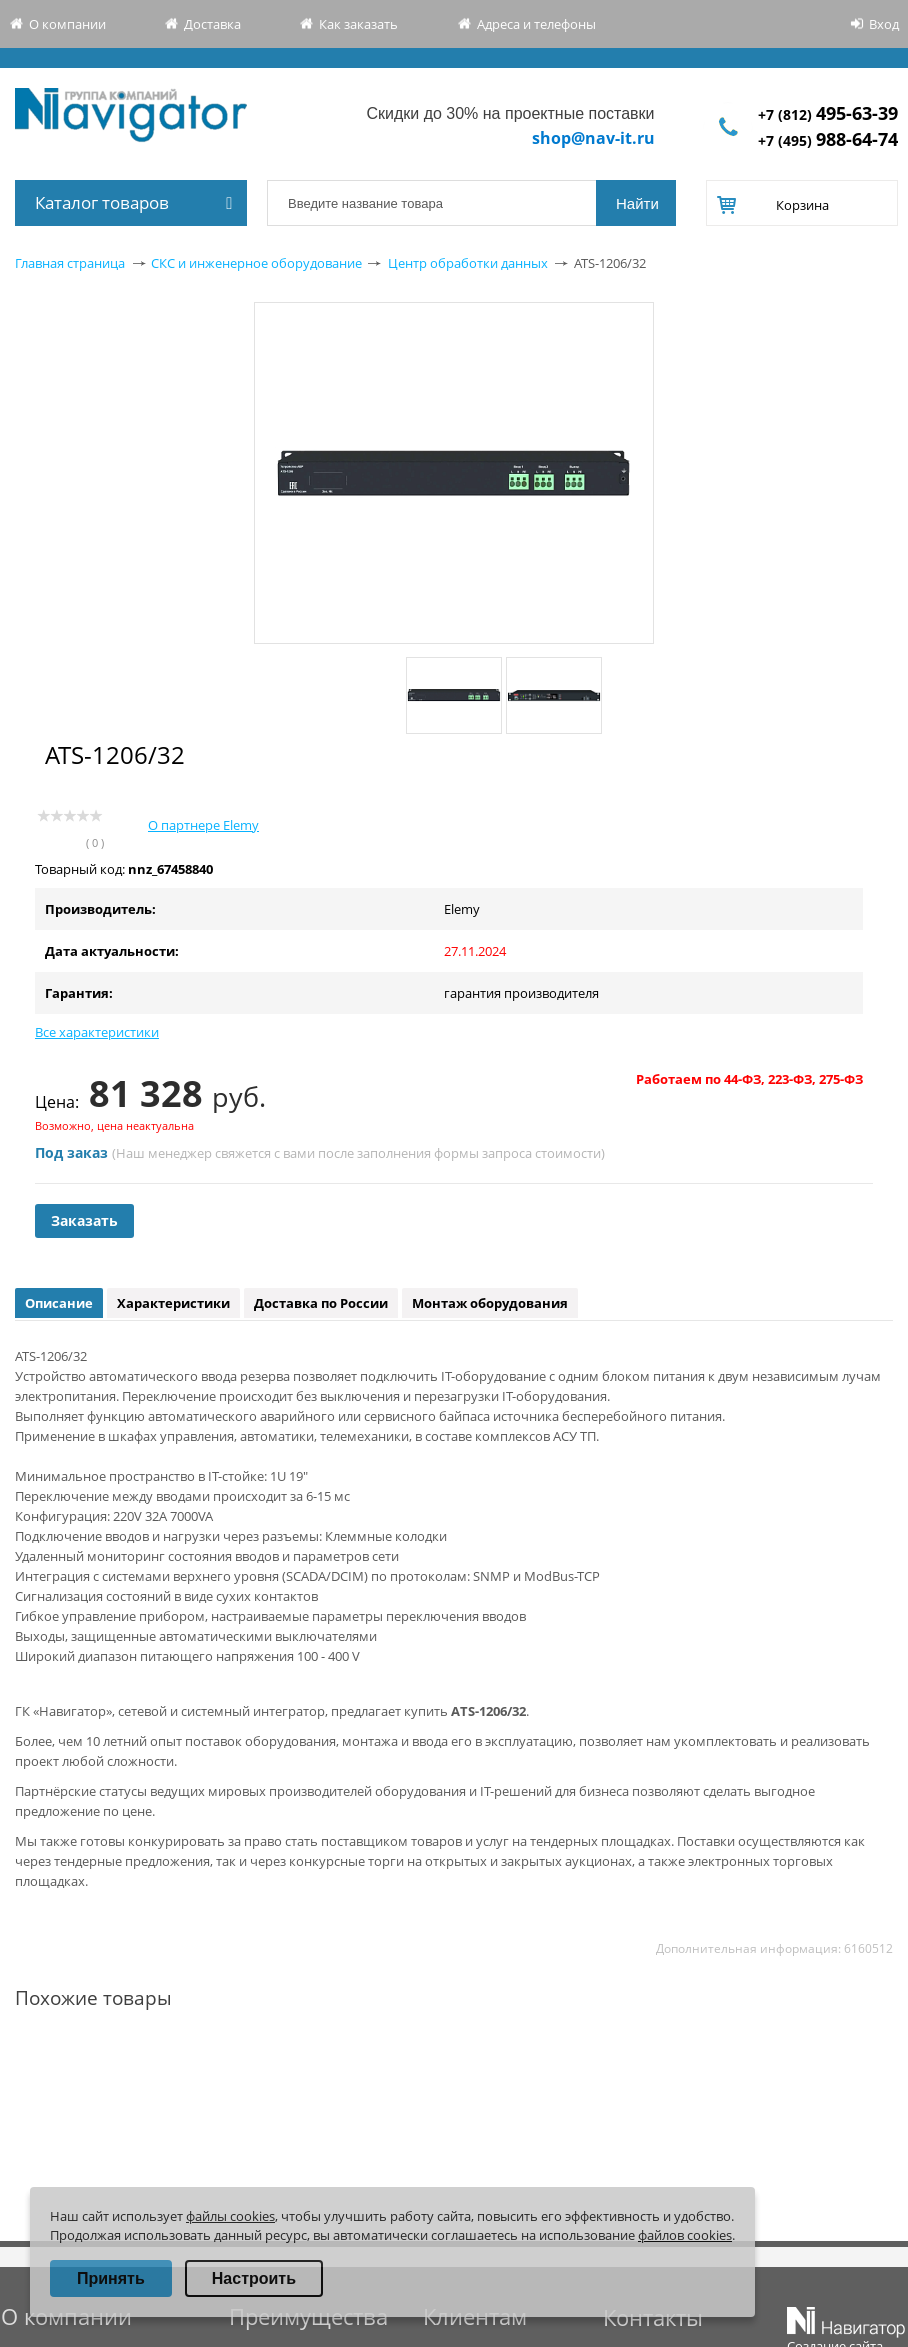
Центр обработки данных (468, 263)
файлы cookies (230, 2216)
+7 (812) (828, 114)
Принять (111, 2278)
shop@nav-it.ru (593, 138)
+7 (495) (828, 140)
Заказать (84, 1220)
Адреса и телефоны (536, 24)
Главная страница (70, 263)
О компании (67, 24)
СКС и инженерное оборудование (256, 263)
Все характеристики (97, 1032)
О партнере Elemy (203, 825)
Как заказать (358, 24)
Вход (884, 24)
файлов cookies (685, 2235)
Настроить (254, 2278)
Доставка (212, 24)
